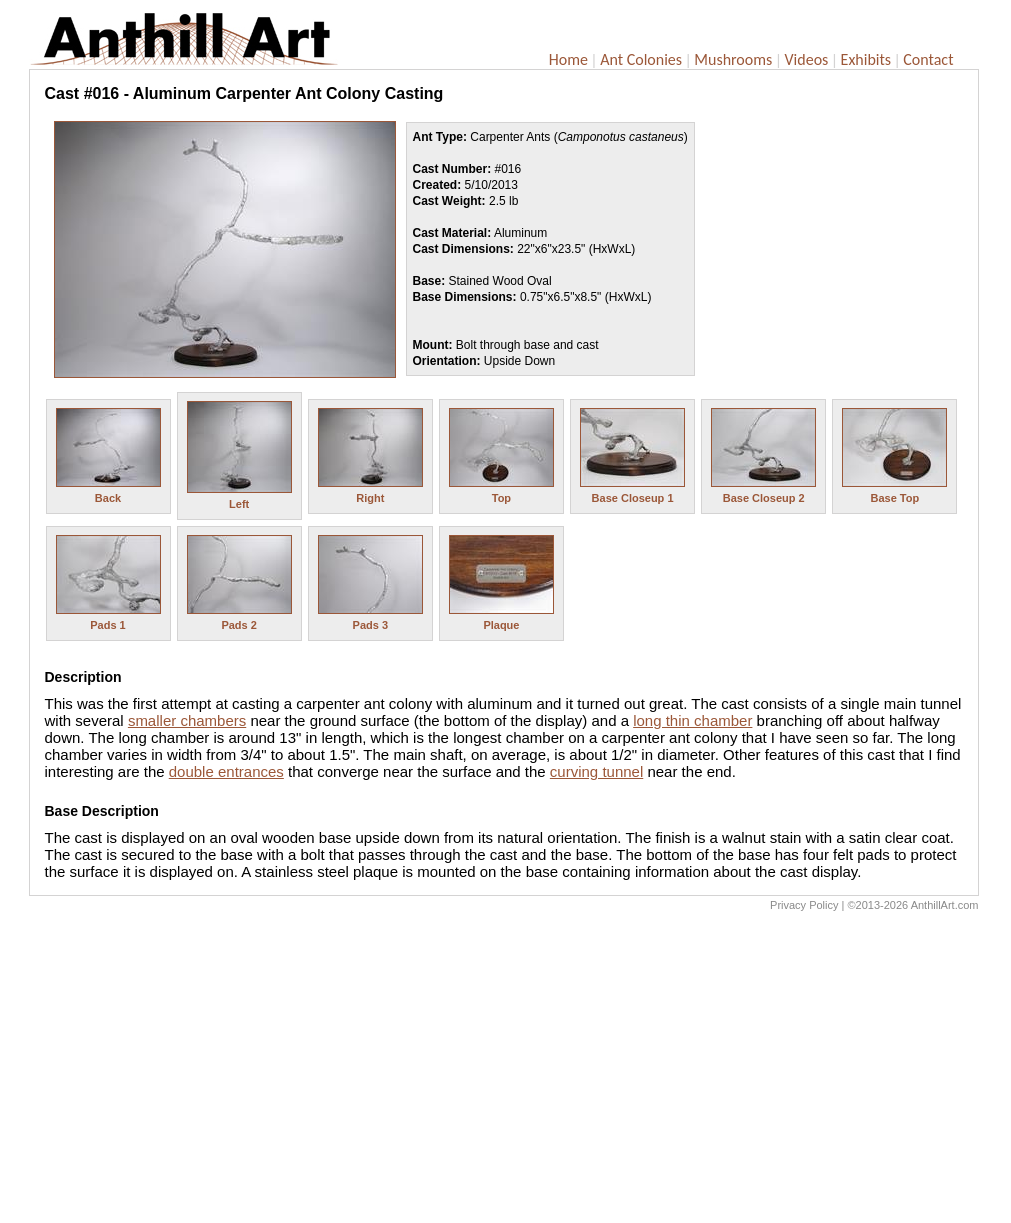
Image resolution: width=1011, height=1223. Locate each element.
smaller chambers (187, 720)
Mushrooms (733, 59)
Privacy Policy (804, 905)
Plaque (501, 625)
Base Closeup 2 (764, 498)
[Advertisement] (504, 1072)
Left (239, 504)
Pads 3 (370, 625)
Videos (807, 59)
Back (108, 498)
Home (568, 59)
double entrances (226, 771)
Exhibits (866, 59)
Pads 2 (238, 625)
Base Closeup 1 (633, 498)
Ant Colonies (641, 59)
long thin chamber (692, 720)
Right (370, 498)
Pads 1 (107, 625)
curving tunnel (596, 771)
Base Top (894, 498)
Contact (928, 59)
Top (501, 498)
